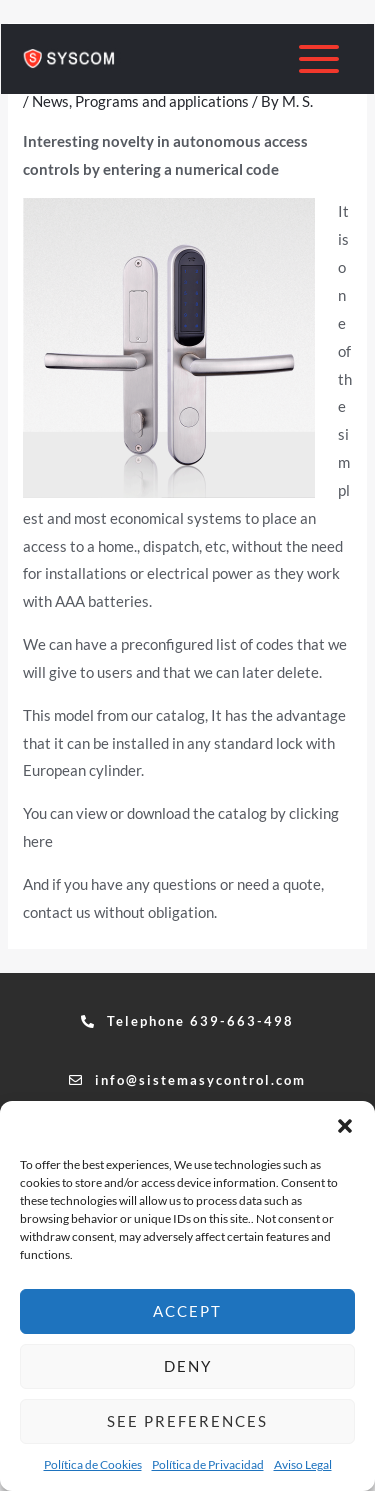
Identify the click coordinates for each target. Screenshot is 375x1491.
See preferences (187, 1421)
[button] (345, 1126)
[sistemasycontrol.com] (71, 58)
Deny (188, 1366)
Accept (187, 1311)
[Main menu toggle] (319, 59)
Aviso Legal (303, 1464)
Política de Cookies (93, 1464)
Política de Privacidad (208, 1464)
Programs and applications (162, 101)
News (50, 101)
